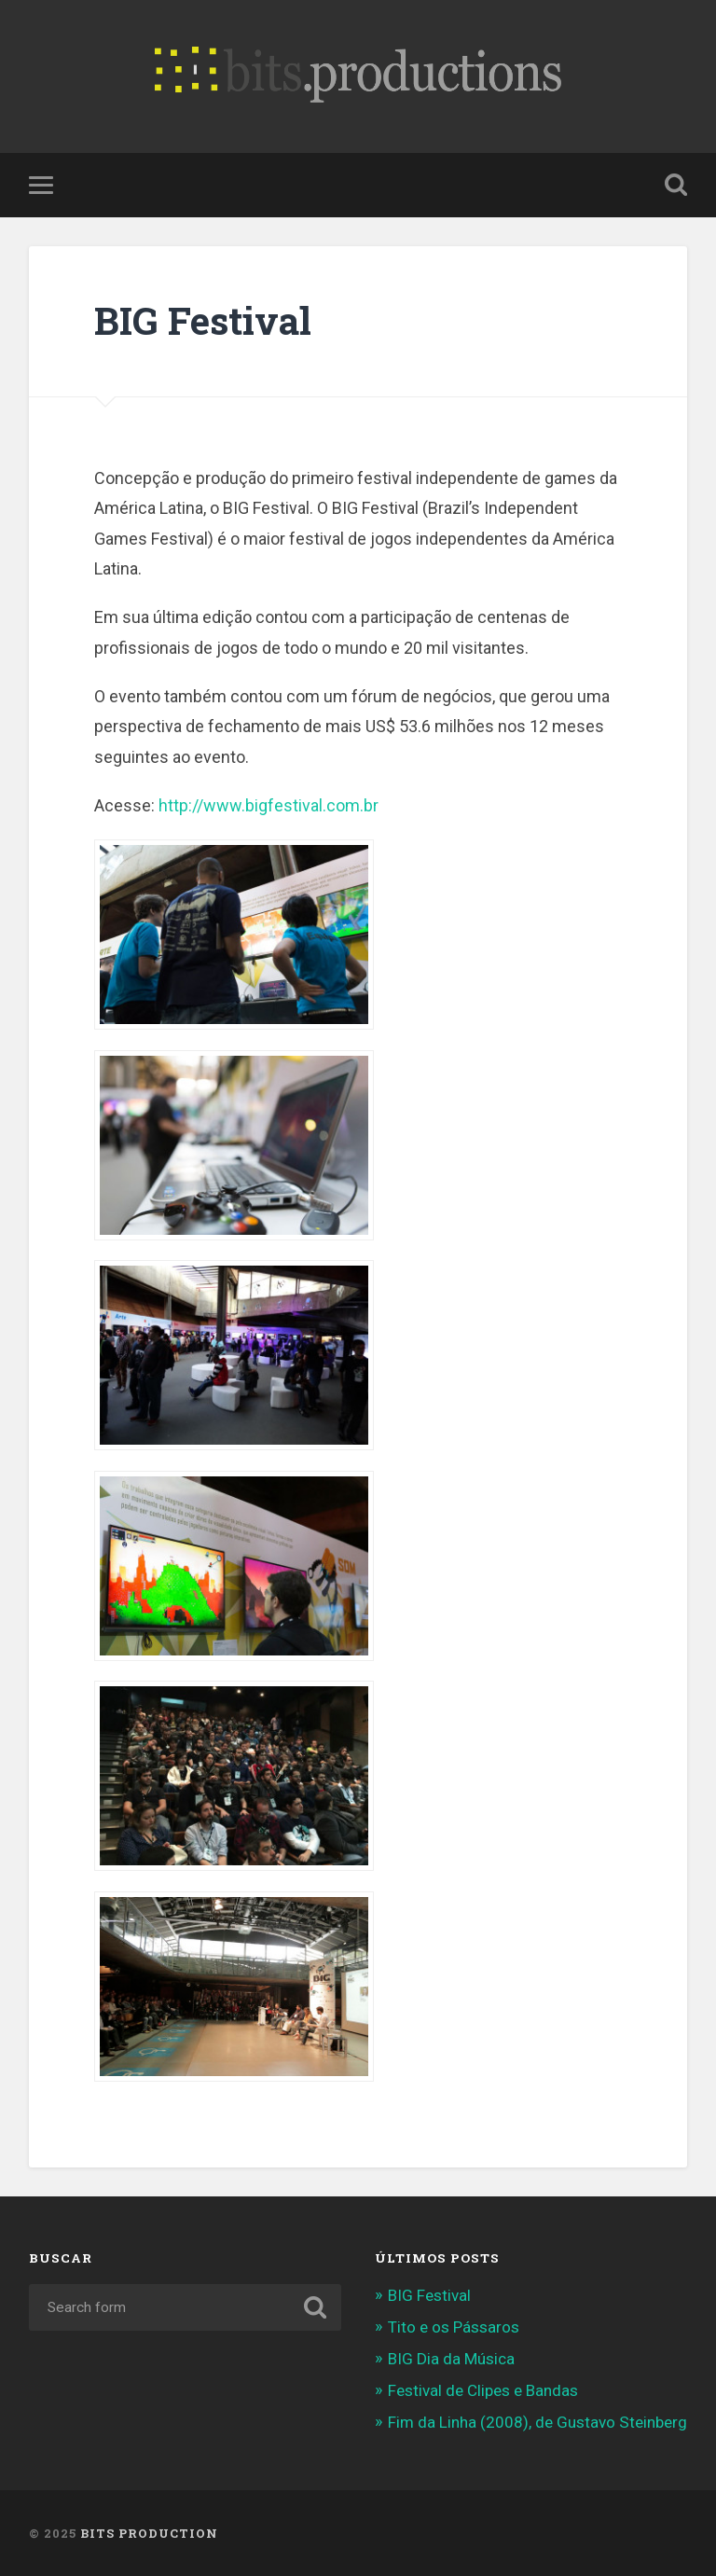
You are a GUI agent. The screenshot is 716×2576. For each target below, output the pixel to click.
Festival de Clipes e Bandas (483, 2390)
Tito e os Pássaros (453, 2327)
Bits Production (149, 2533)
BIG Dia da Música (451, 2358)
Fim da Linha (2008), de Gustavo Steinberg (537, 2422)
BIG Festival (202, 320)
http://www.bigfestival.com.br (268, 805)
